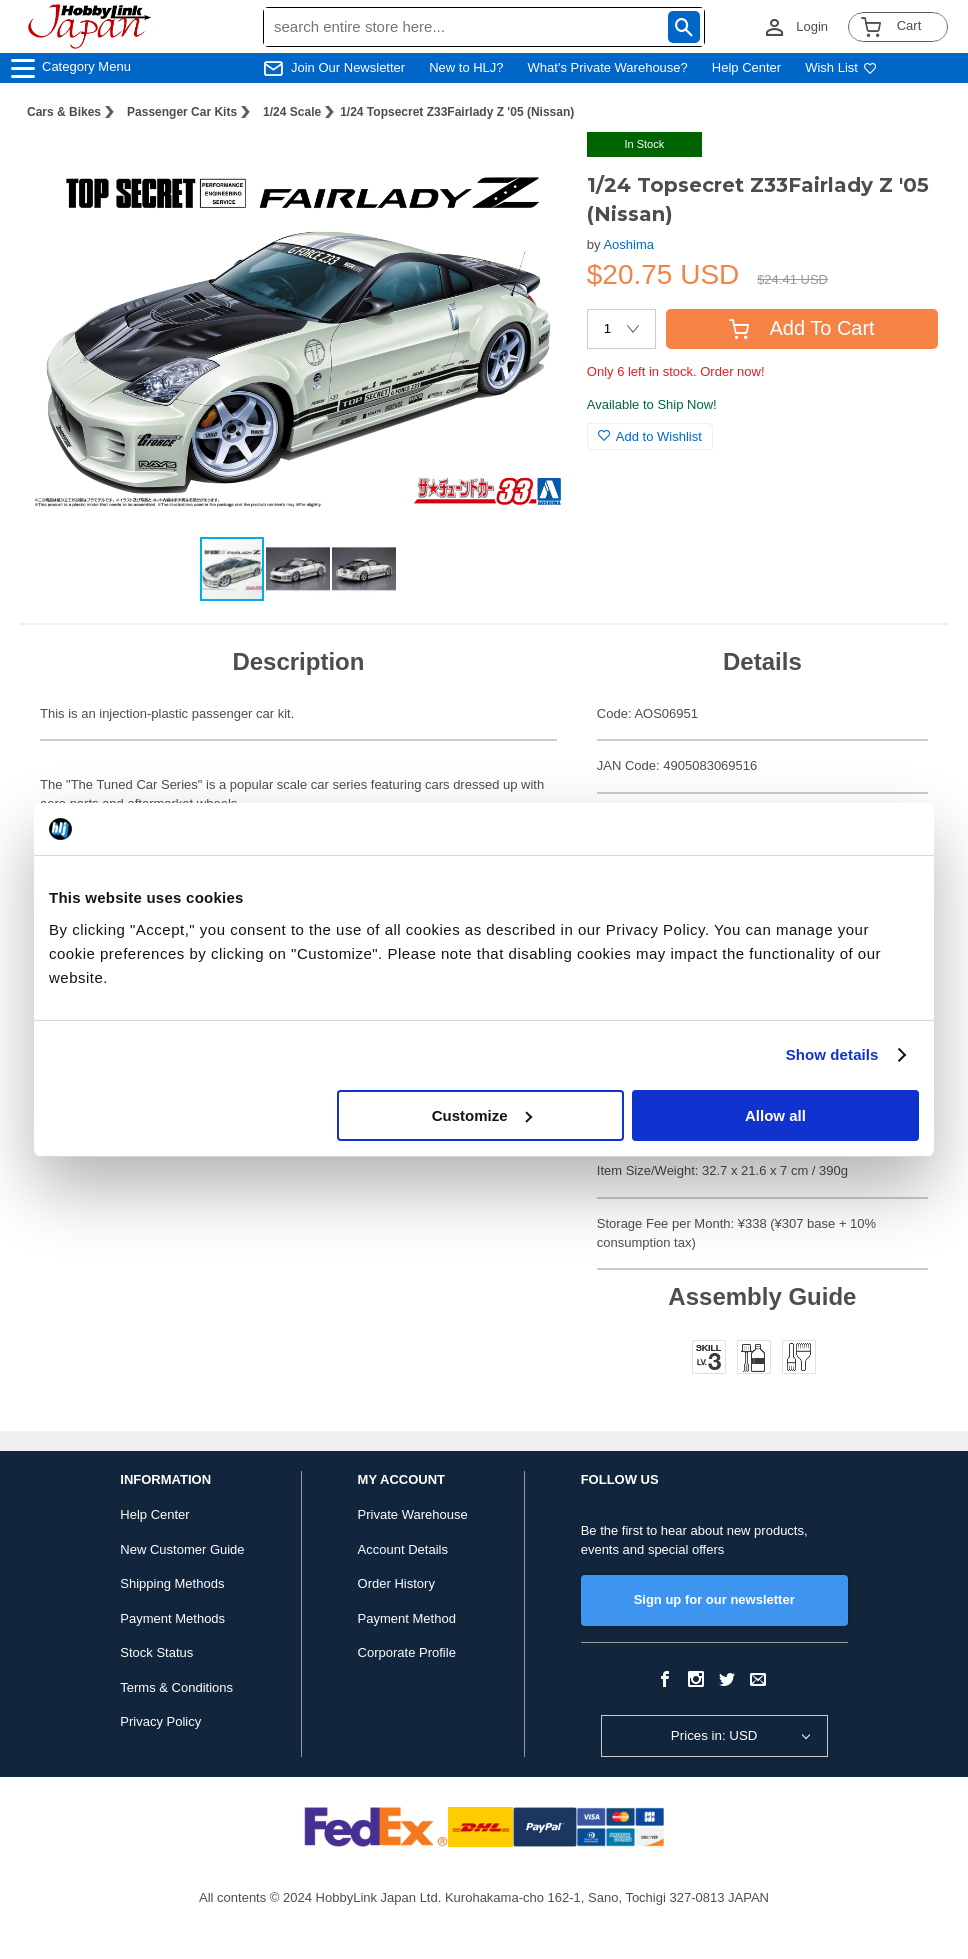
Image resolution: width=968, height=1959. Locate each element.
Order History (396, 1583)
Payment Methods (172, 1618)
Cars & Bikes (64, 112)
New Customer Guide (182, 1549)
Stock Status (156, 1652)
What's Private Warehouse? (608, 67)
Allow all (775, 1115)
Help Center (746, 67)
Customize (482, 1115)
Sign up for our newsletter (714, 1599)
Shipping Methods (172, 1583)
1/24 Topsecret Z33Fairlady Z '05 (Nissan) (457, 112)
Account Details (403, 1549)
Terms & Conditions (176, 1687)
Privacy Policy (160, 1721)
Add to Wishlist (650, 436)
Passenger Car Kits (182, 112)
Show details (832, 1054)
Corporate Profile (407, 1652)
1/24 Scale (292, 112)
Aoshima (628, 244)
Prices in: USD (714, 1735)
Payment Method (407, 1618)
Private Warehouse (413, 1514)
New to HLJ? (466, 67)
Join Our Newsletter (348, 67)
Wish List (841, 67)
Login (812, 26)
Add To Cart (801, 328)
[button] (531, 168)
